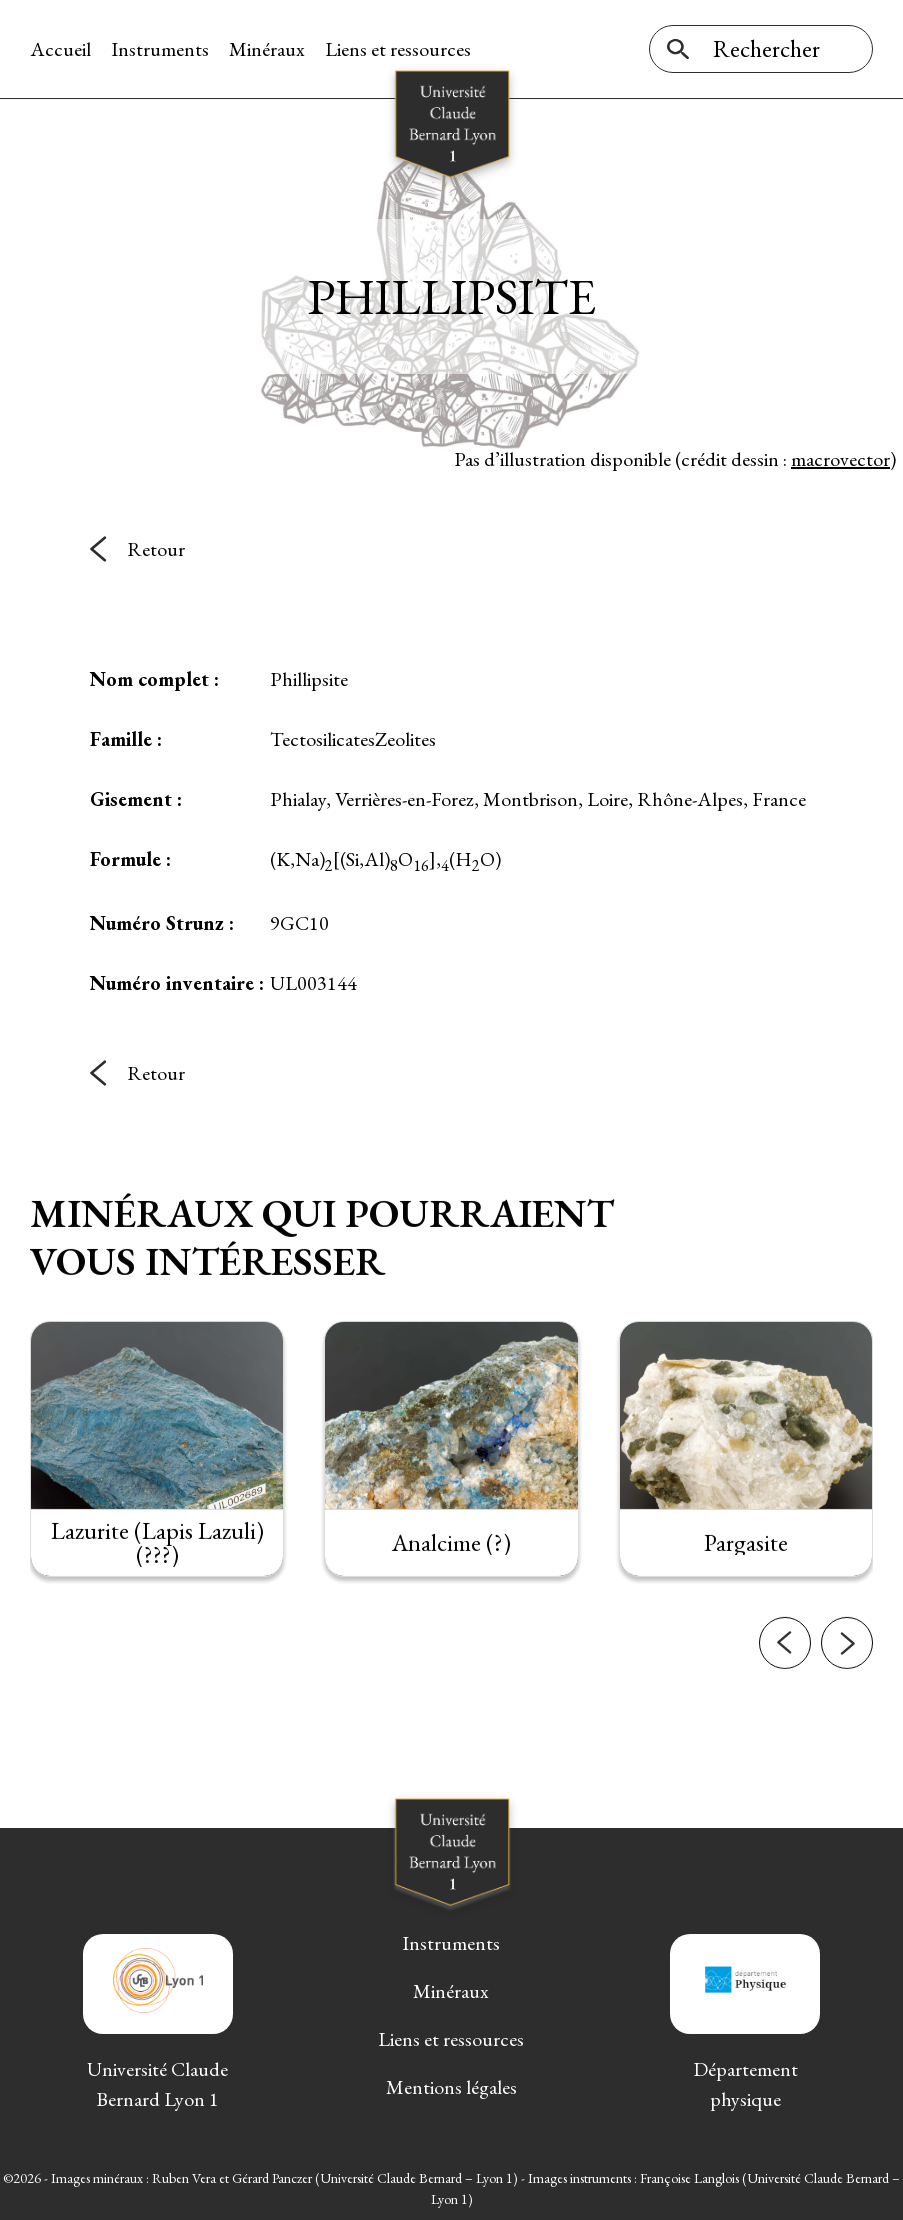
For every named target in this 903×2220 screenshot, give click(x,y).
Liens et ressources (398, 49)
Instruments (160, 49)
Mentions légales (451, 2087)
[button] (785, 1672)
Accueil (60, 49)
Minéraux (267, 49)
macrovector (840, 459)
